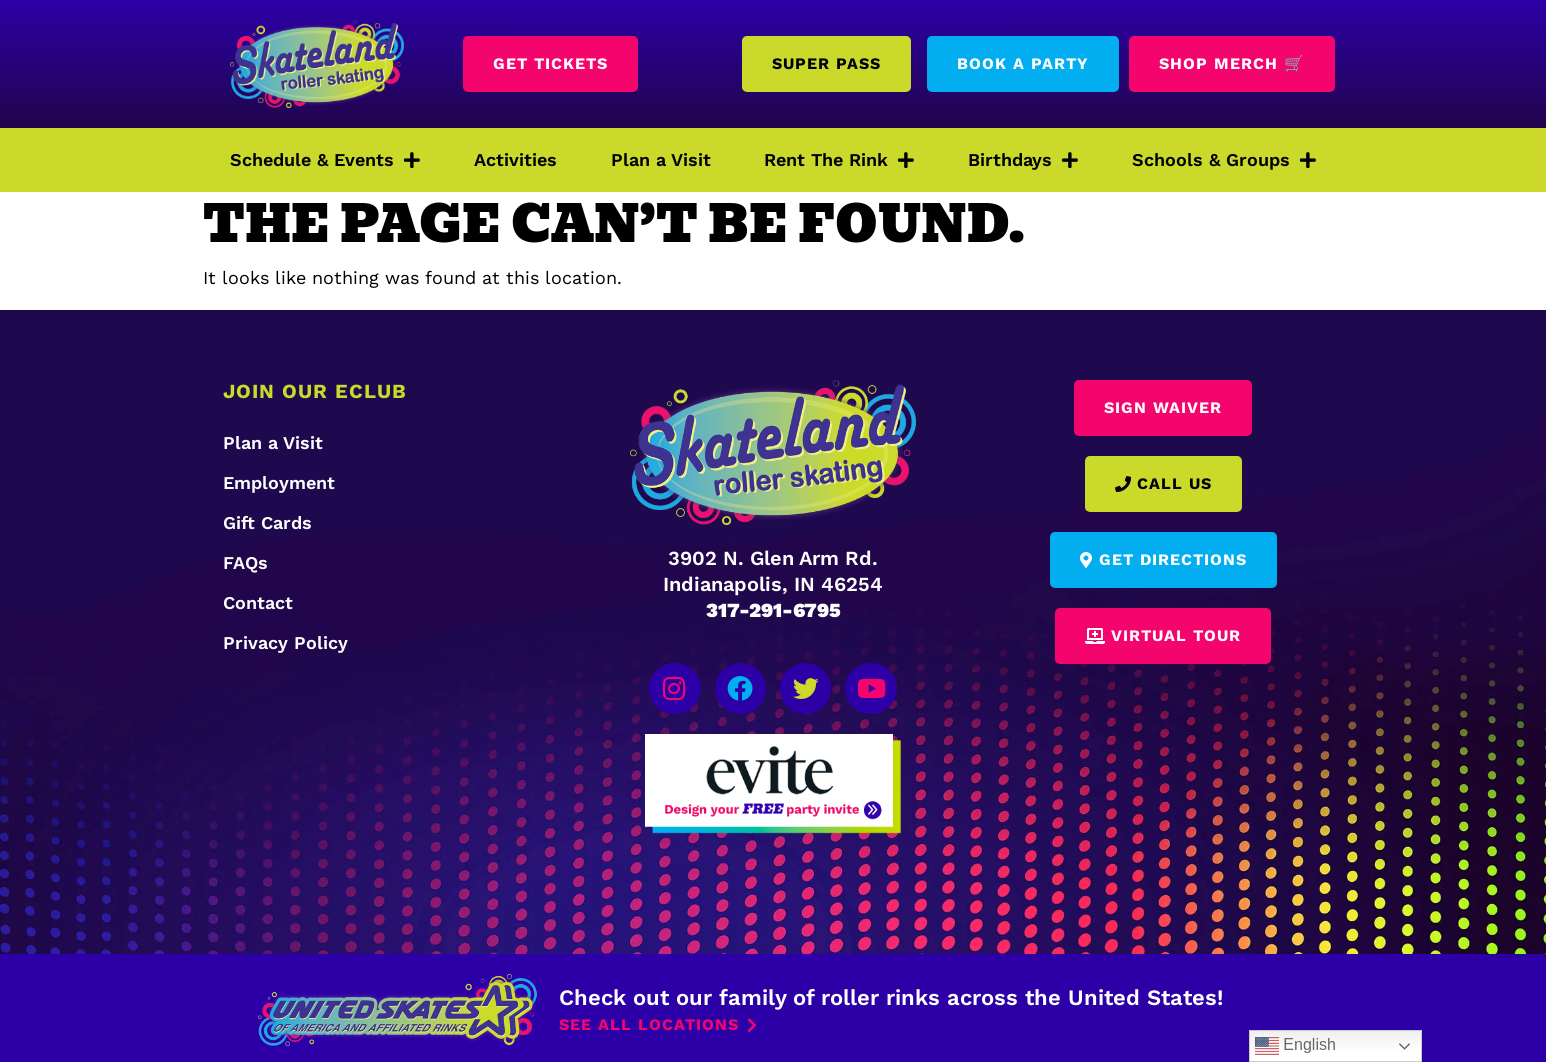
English (1295, 1046)
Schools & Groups (1224, 160)
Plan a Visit (661, 159)
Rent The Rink (839, 160)
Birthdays (1023, 160)
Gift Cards (267, 522)
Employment (279, 482)
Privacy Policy (285, 642)
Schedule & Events (325, 160)
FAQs (245, 562)
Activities (515, 159)
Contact (258, 602)
